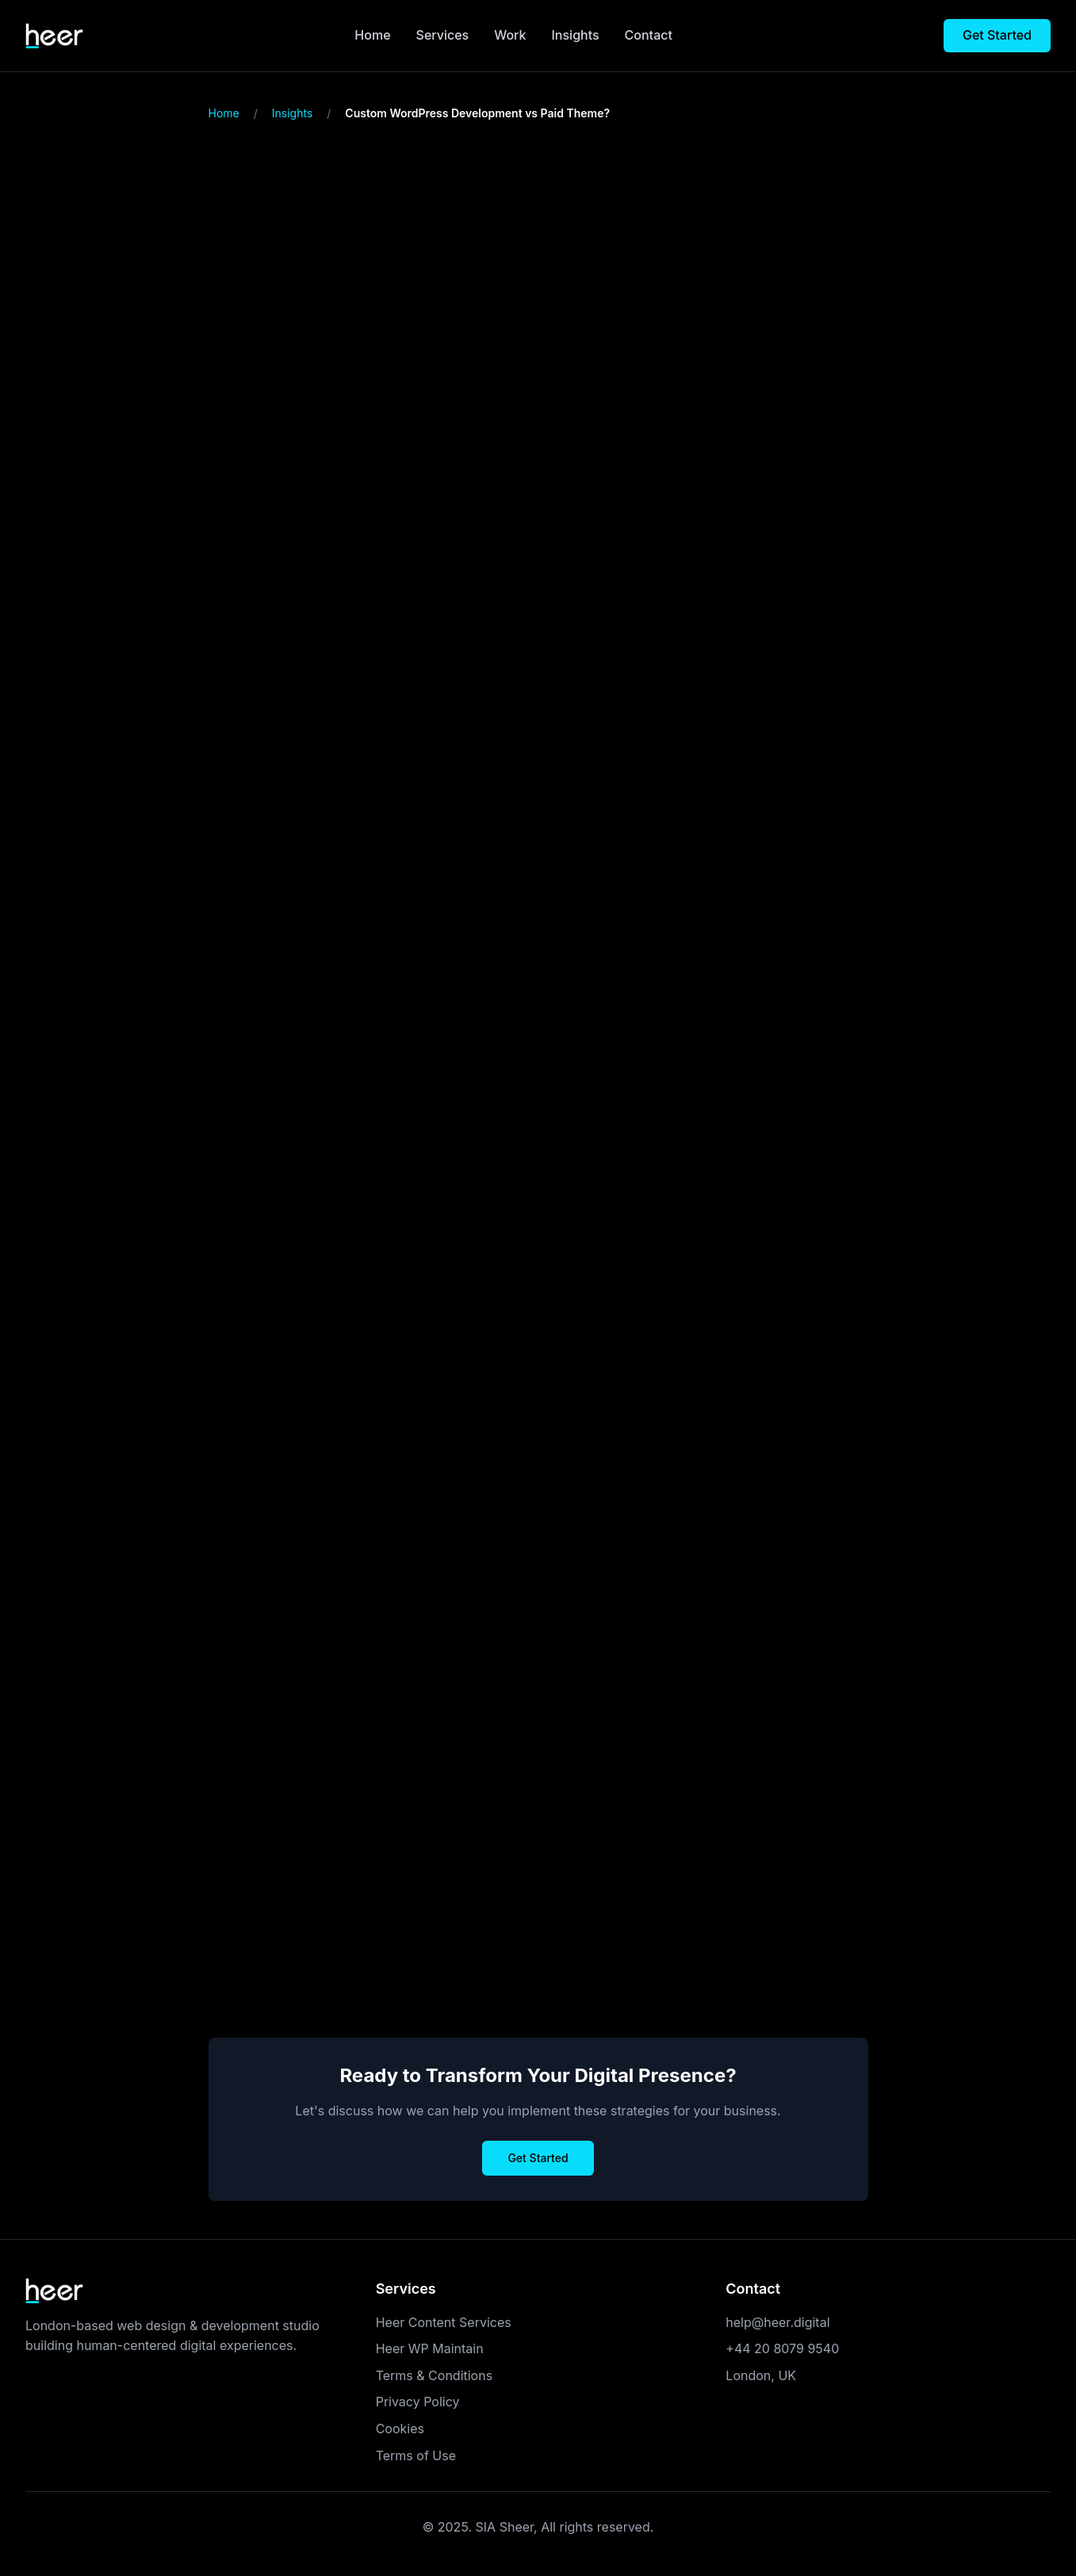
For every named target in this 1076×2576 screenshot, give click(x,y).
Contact (648, 35)
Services (442, 35)
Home (372, 35)
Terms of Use (416, 2455)
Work (510, 35)
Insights (575, 35)
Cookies (400, 2428)
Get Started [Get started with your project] (997, 35)
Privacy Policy (418, 2401)
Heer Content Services (443, 2322)
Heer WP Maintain (430, 2348)
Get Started (537, 2158)
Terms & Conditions (434, 2375)
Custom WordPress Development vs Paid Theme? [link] (477, 113)
